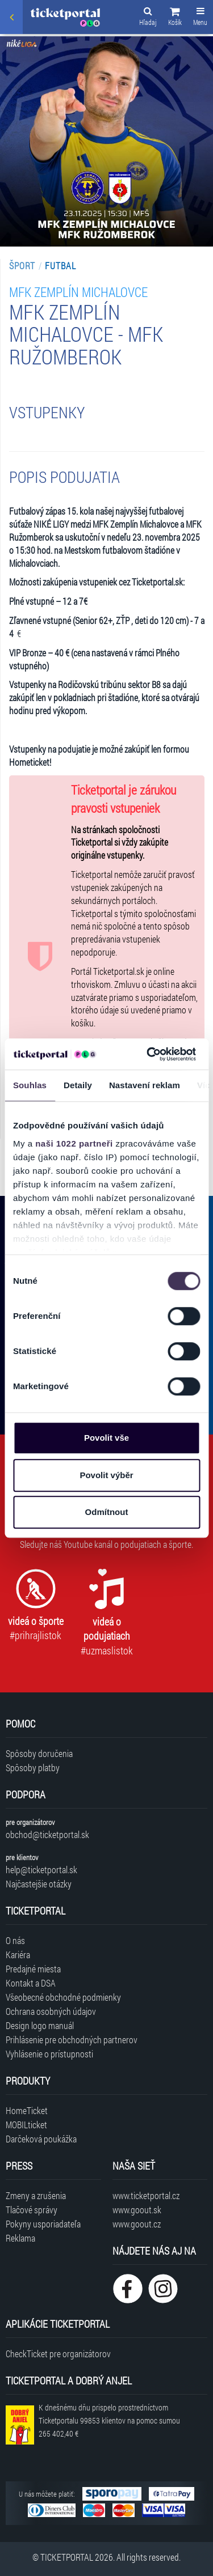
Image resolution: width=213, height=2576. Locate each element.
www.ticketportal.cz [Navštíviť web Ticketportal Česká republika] (145, 2195)
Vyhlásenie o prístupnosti (49, 2054)
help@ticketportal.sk (41, 1869)
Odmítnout (106, 1512)
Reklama (20, 2238)
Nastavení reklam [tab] (144, 1085)
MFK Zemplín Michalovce (78, 291)
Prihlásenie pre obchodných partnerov (71, 2039)
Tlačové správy (31, 2210)
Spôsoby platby (33, 1767)
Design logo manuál (40, 2025)
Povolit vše (106, 1437)
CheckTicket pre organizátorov (58, 2353)
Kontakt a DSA (31, 1983)
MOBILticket (26, 2125)
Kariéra (18, 1954)
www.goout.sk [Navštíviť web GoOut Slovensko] (136, 2210)
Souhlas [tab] (30, 1085)
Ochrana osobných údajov (51, 2011)
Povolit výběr (106, 1475)
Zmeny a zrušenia (36, 2195)
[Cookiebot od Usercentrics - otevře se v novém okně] (148, 1054)
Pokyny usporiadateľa (43, 2224)
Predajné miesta (33, 1969)
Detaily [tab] (78, 1085)
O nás (15, 1940)
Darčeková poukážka (41, 2139)
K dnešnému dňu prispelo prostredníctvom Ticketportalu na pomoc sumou (109, 2420)
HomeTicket (27, 2110)
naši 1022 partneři (74, 1143)
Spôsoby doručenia (39, 1753)
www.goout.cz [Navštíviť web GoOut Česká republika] (136, 2224)
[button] (174, 18)
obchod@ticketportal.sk (47, 1834)
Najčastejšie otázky (39, 1884)
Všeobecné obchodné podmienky (63, 1997)
